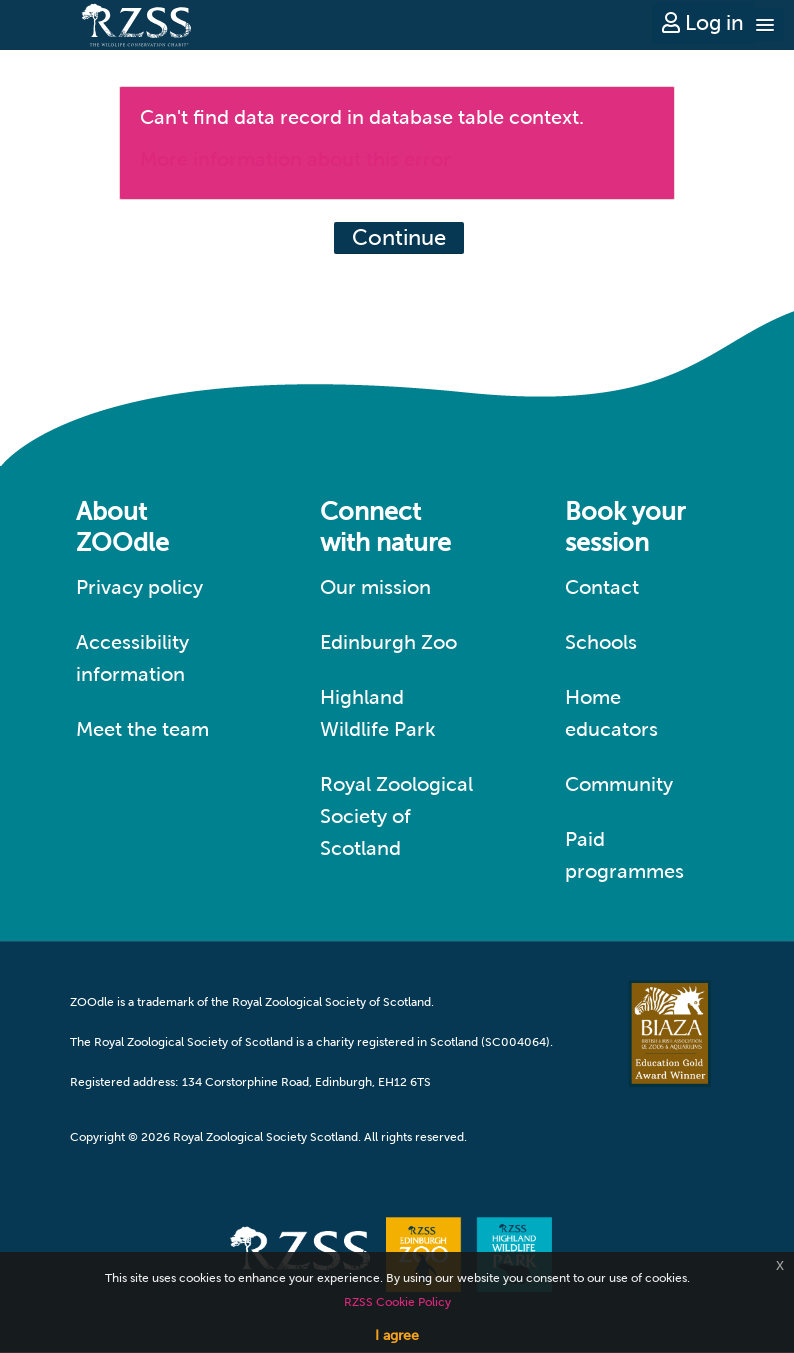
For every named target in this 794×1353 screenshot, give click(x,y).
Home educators (611, 713)
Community (619, 784)
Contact (602, 587)
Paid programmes (624, 855)
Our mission (375, 587)
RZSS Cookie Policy (397, 1302)
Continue (399, 237)
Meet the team (142, 729)
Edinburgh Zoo (388, 642)
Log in (703, 22)
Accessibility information (132, 658)
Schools (601, 642)
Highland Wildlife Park (378, 713)
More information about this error (295, 159)
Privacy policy (139, 587)
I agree (397, 1335)
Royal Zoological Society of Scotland (396, 816)
